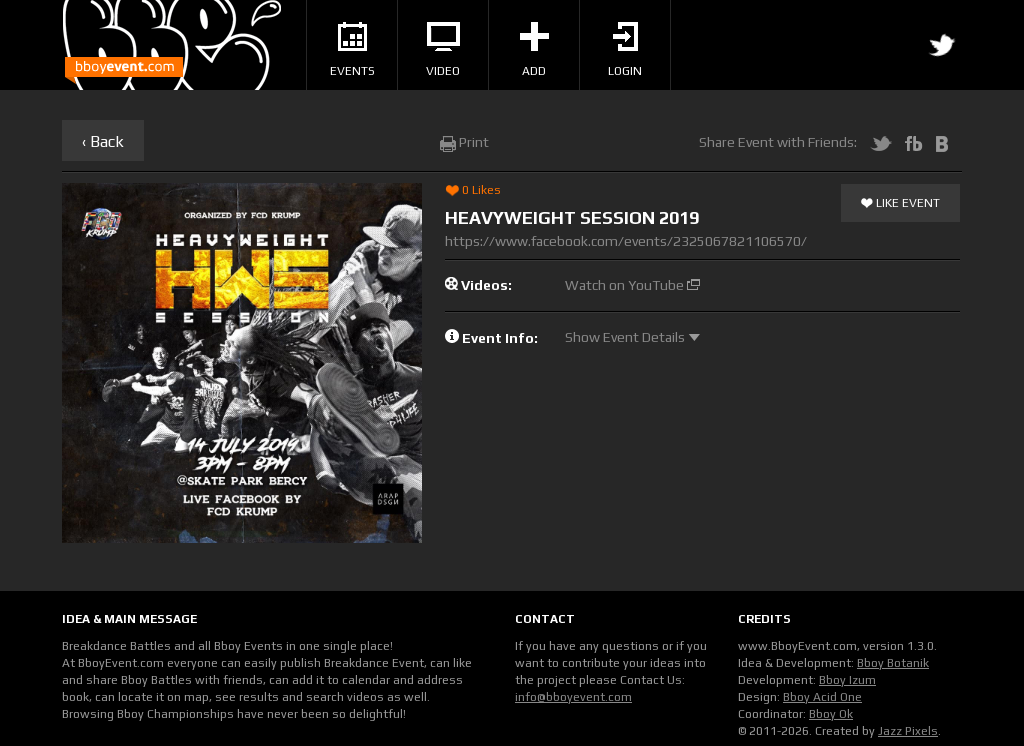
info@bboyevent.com (573, 697)
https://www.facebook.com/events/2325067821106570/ (626, 241)
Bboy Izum (847, 680)
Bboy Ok (831, 714)
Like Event (900, 204)
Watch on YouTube (632, 285)
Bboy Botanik (893, 663)
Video (443, 50)
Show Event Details (632, 337)
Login (625, 50)
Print (464, 142)
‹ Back (103, 141)
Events (352, 50)
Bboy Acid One (822, 697)
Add (534, 50)
